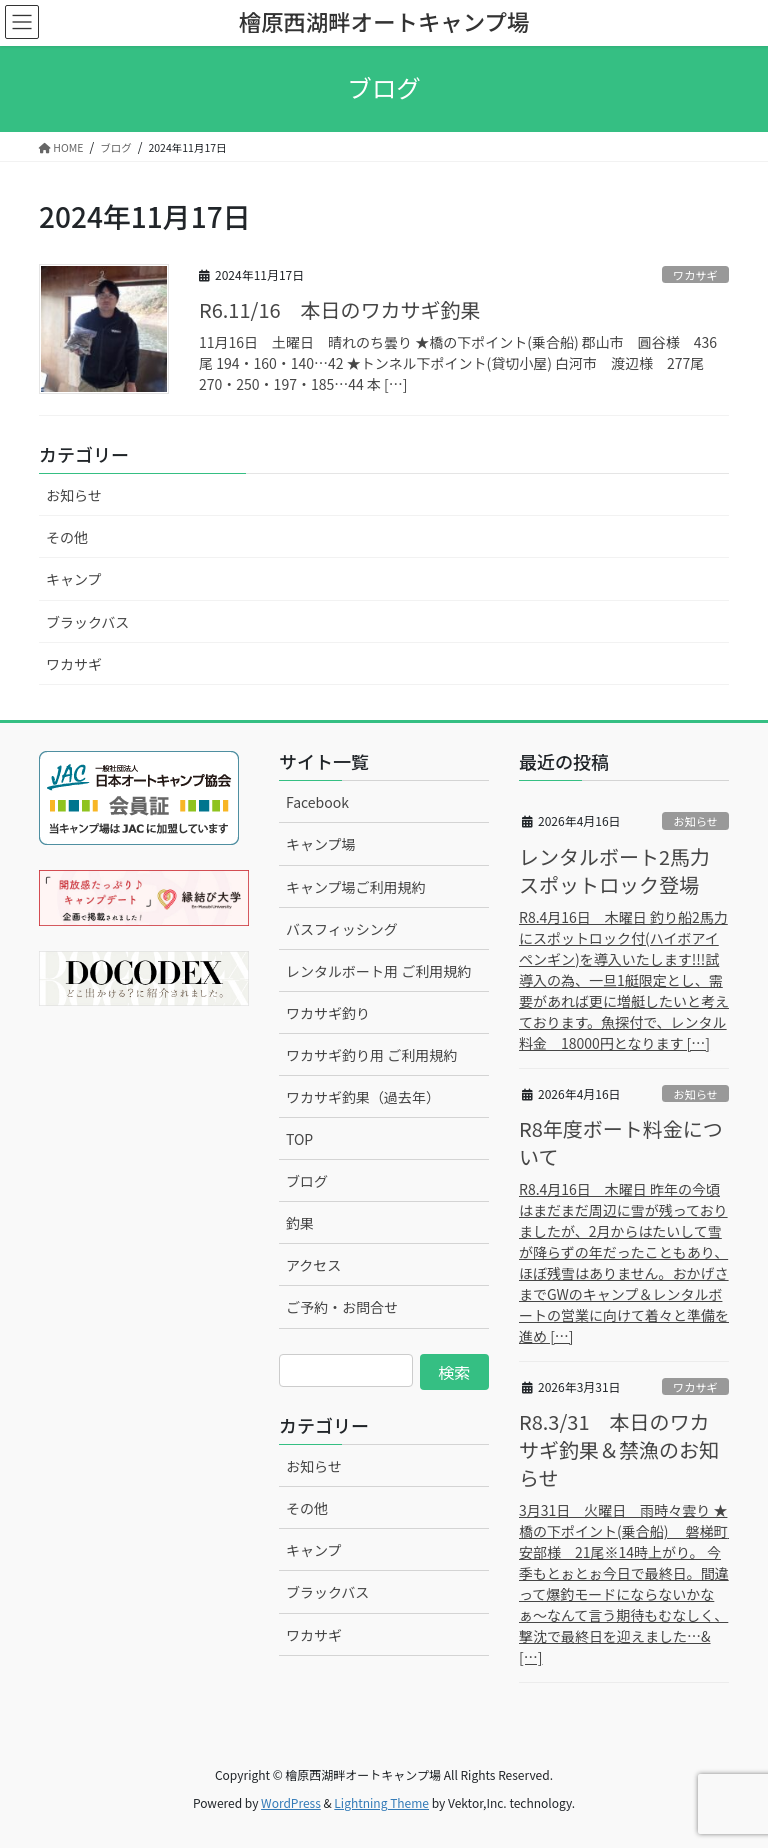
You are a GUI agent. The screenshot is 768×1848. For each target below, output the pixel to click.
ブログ (307, 1181)
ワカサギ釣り (328, 1013)
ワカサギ (695, 275)
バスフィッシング (342, 929)
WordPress (291, 1802)
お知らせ (74, 495)
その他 (67, 537)
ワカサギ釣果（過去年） (363, 1097)
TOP (299, 1139)
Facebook (317, 802)
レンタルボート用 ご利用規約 (378, 971)
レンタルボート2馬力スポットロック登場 (614, 870)
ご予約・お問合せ (342, 1307)
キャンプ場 (321, 844)
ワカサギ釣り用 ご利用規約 (371, 1055)
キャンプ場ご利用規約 (356, 887)
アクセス (313, 1265)
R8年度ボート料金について (621, 1142)
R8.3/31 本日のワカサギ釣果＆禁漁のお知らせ (619, 1449)
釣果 (300, 1223)
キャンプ (74, 579)
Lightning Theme (381, 1802)
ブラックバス (87, 622)
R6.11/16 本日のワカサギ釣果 (340, 309)
